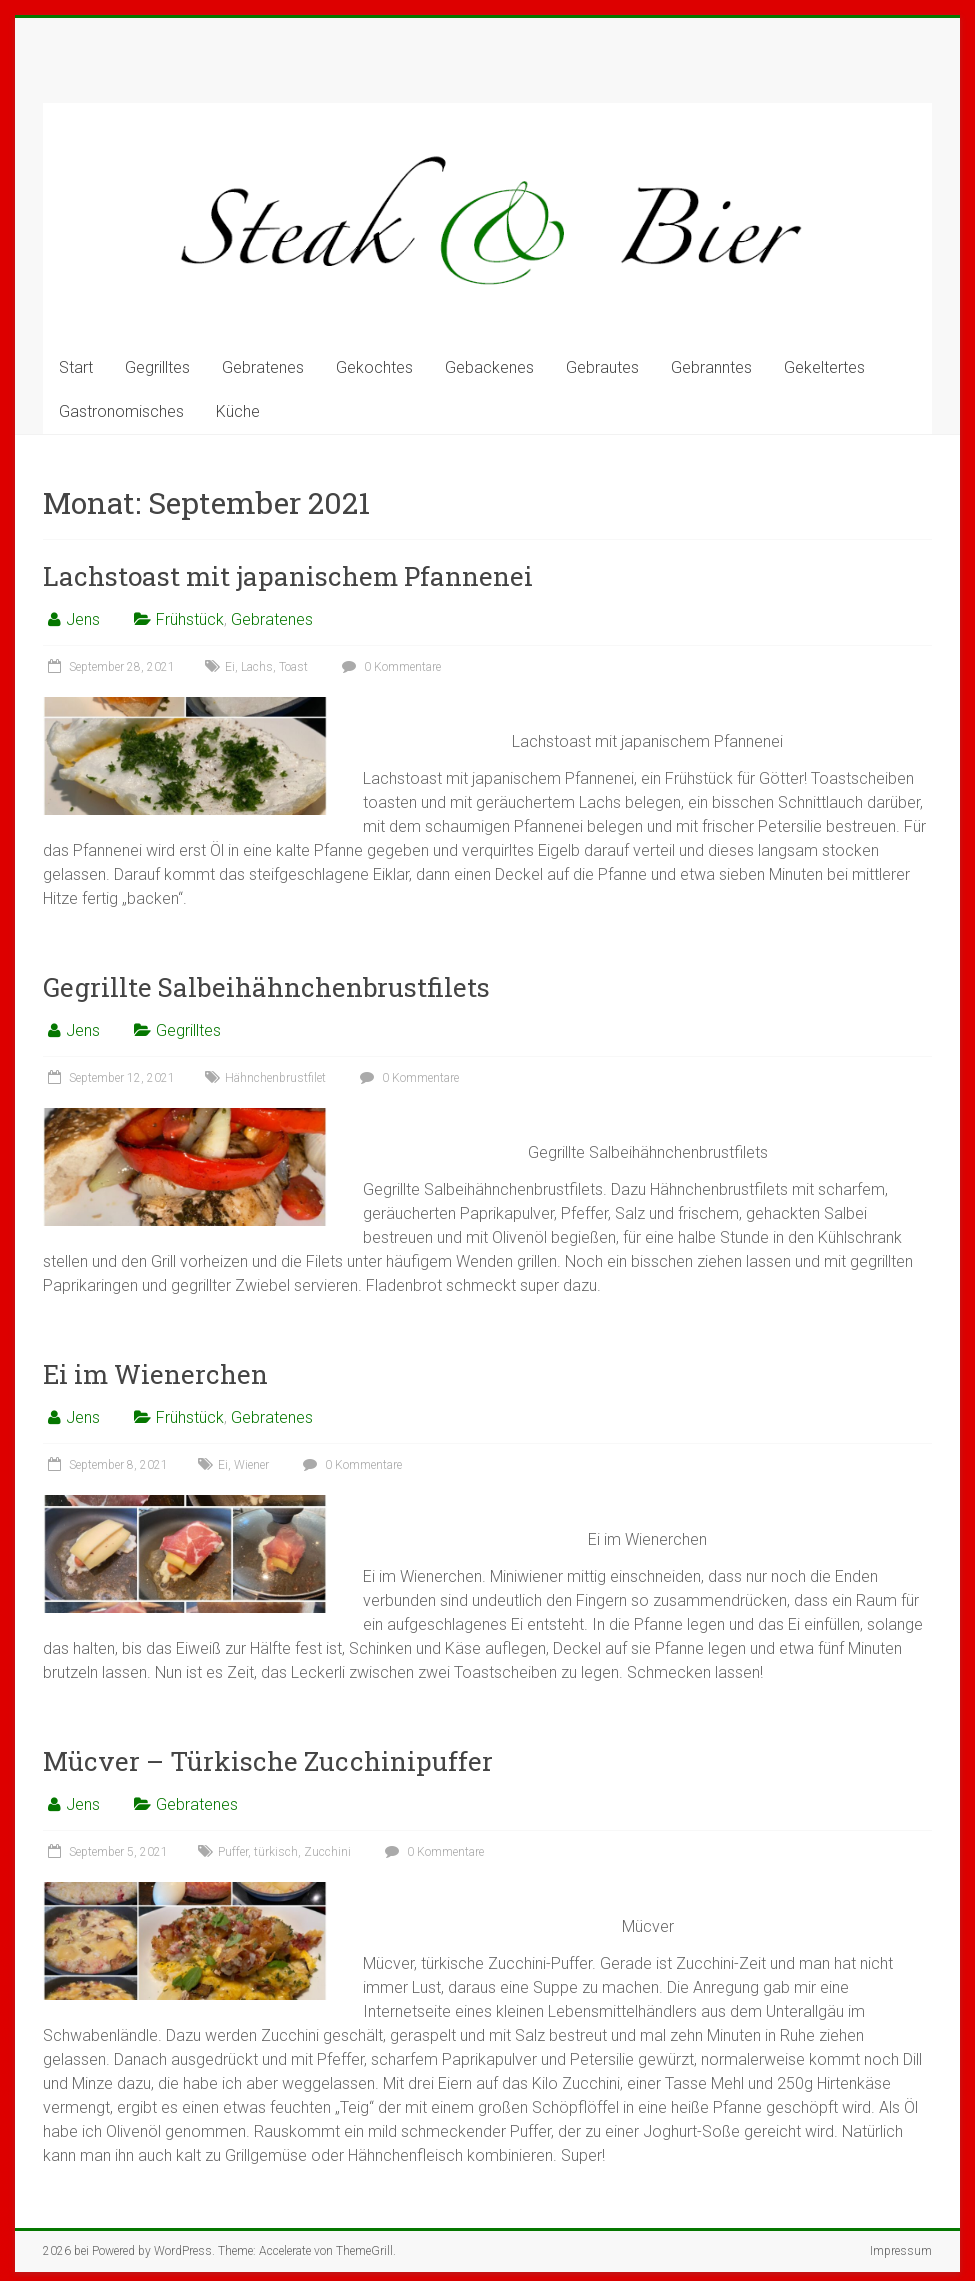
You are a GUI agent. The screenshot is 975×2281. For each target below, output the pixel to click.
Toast (293, 667)
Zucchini (327, 1852)
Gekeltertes (824, 367)
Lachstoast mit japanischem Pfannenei (288, 576)
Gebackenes (489, 367)
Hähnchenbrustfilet (275, 1078)
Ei (230, 667)
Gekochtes (374, 367)
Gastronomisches (121, 411)
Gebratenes (263, 367)
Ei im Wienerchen (155, 1374)
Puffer (233, 1852)
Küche (238, 411)
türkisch (276, 1852)
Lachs (257, 667)
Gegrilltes (157, 367)
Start (76, 367)
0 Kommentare (389, 667)
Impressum (901, 2251)
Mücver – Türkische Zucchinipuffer (268, 1761)
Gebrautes (602, 367)
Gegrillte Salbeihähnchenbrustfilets (266, 987)
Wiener (251, 1465)
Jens (83, 619)
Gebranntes (711, 367)
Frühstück (190, 619)
